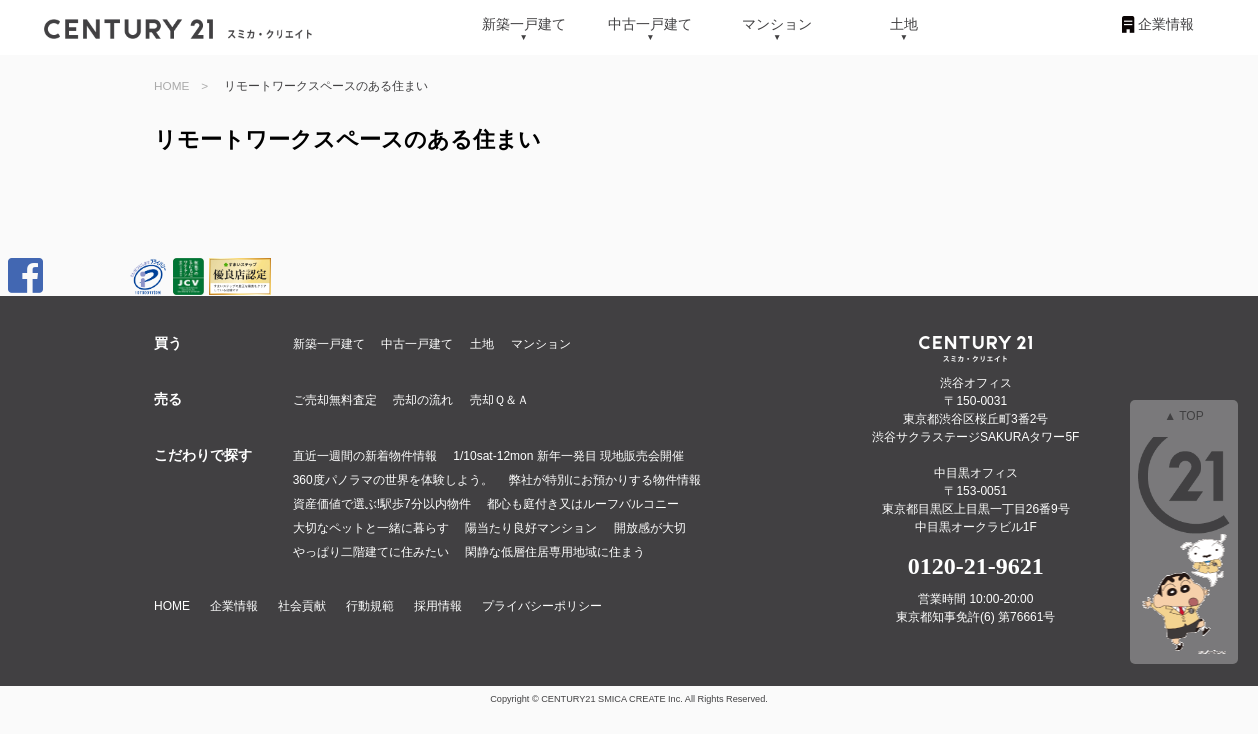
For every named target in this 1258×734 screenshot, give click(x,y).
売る (168, 399)
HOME (171, 85)
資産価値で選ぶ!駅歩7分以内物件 (382, 504)
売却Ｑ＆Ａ (499, 400)
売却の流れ (423, 400)
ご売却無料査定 (335, 400)
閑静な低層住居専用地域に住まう (555, 552)
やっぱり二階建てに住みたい (371, 552)
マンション (777, 24)
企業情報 (1166, 24)
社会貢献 (302, 606)
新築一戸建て (524, 24)
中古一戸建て (650, 24)
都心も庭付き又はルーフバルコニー (583, 504)
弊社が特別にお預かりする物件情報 (605, 480)
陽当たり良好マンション (531, 528)
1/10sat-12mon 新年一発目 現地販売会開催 (568, 456)
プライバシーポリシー (542, 606)
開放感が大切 (650, 528)
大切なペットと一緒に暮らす (371, 528)
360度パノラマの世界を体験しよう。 (393, 480)
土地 (904, 24)
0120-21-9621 (976, 566)
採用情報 (438, 606)
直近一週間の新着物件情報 (365, 456)
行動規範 (370, 606)
